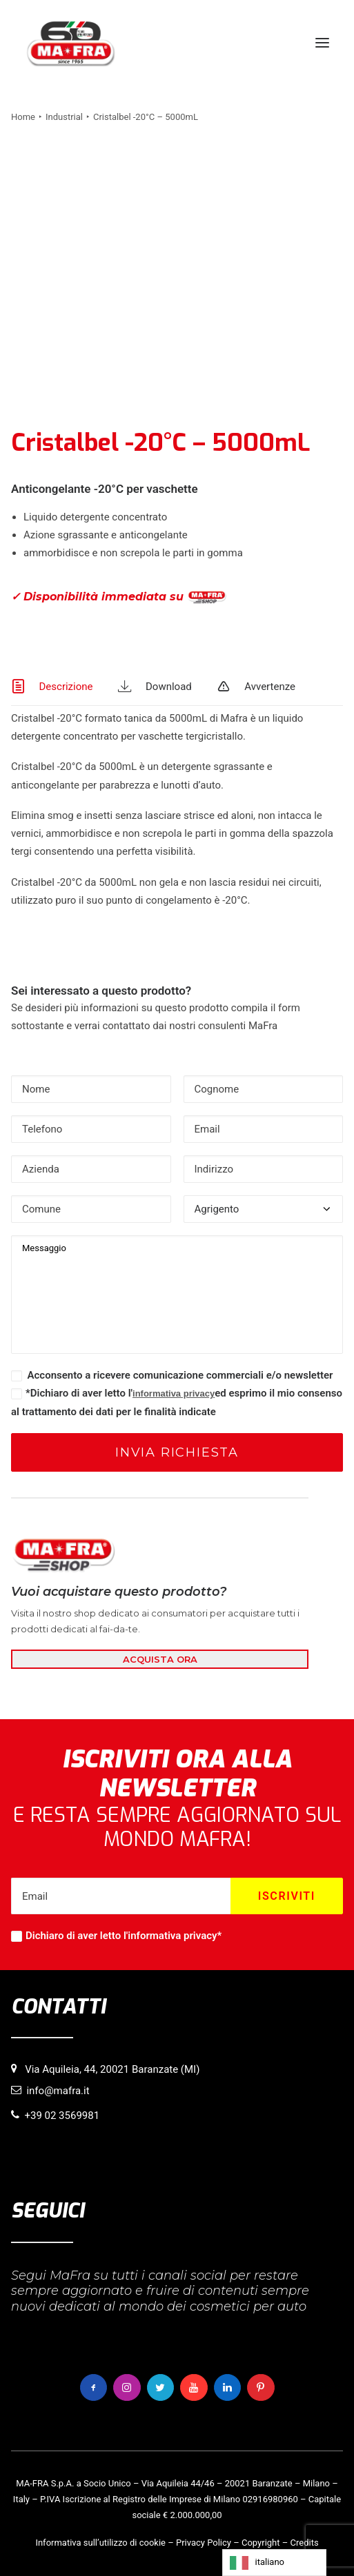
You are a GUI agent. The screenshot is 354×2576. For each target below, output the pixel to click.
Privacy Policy (203, 2542)
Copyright (261, 2542)
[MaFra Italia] (71, 43)
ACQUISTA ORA (160, 1659)
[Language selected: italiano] (274, 2562)
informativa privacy (173, 1393)
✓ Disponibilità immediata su (118, 597)
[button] (322, 42)
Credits (305, 2542)
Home (23, 117)
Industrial (64, 117)
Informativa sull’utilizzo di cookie (100, 2542)
